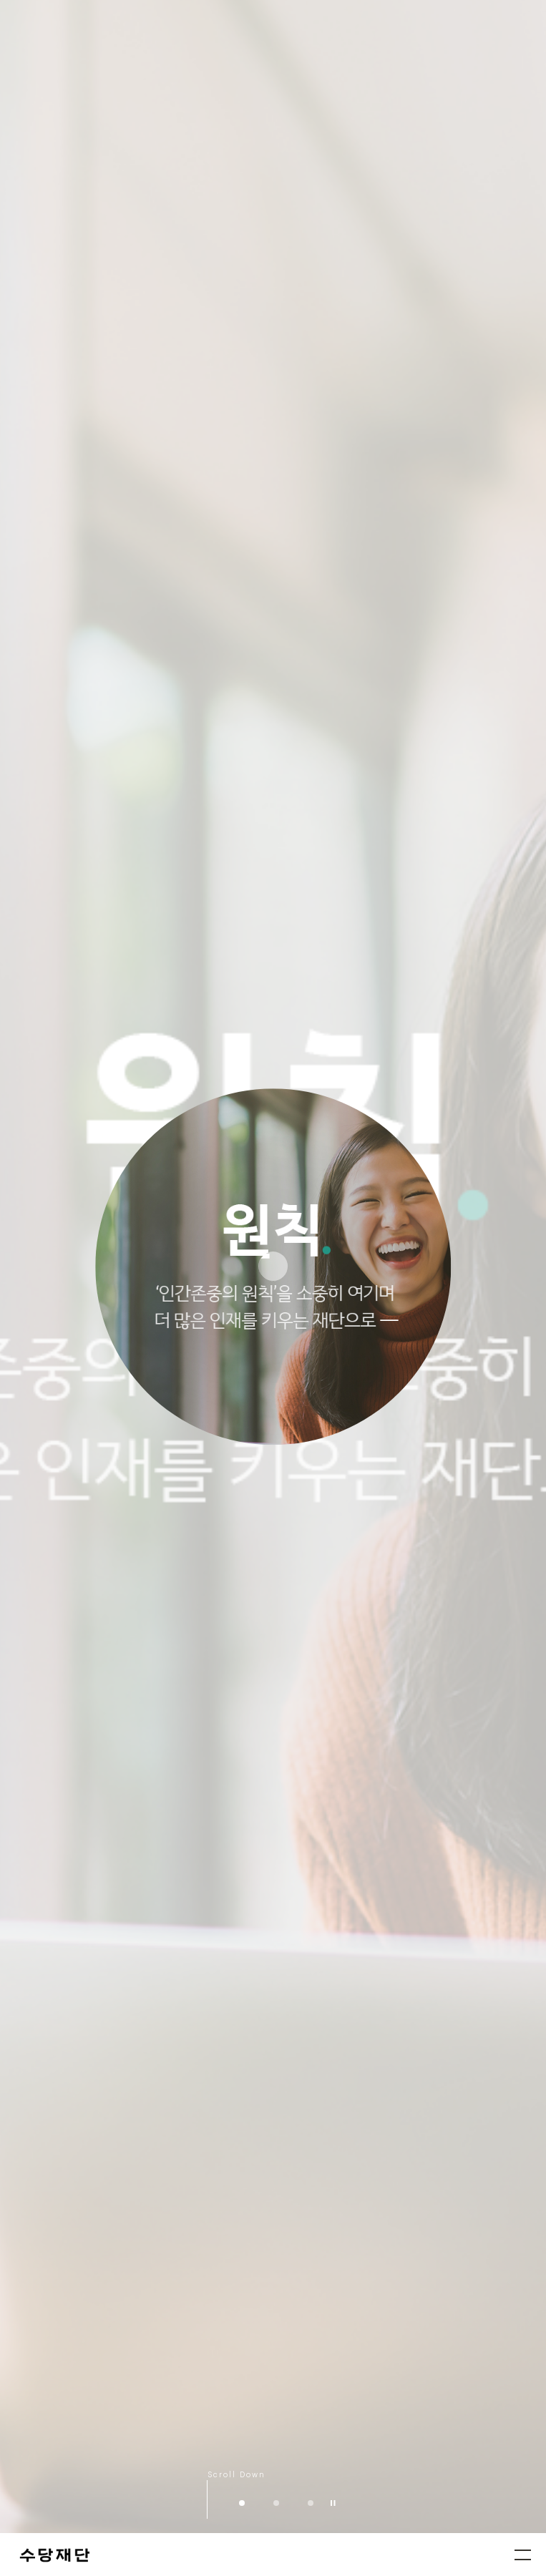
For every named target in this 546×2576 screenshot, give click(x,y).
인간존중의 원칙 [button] (242, 2503)
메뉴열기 (522, 2554)
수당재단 (56, 2556)
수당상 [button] (310, 2503)
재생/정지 (333, 2503)
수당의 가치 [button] (276, 2503)
